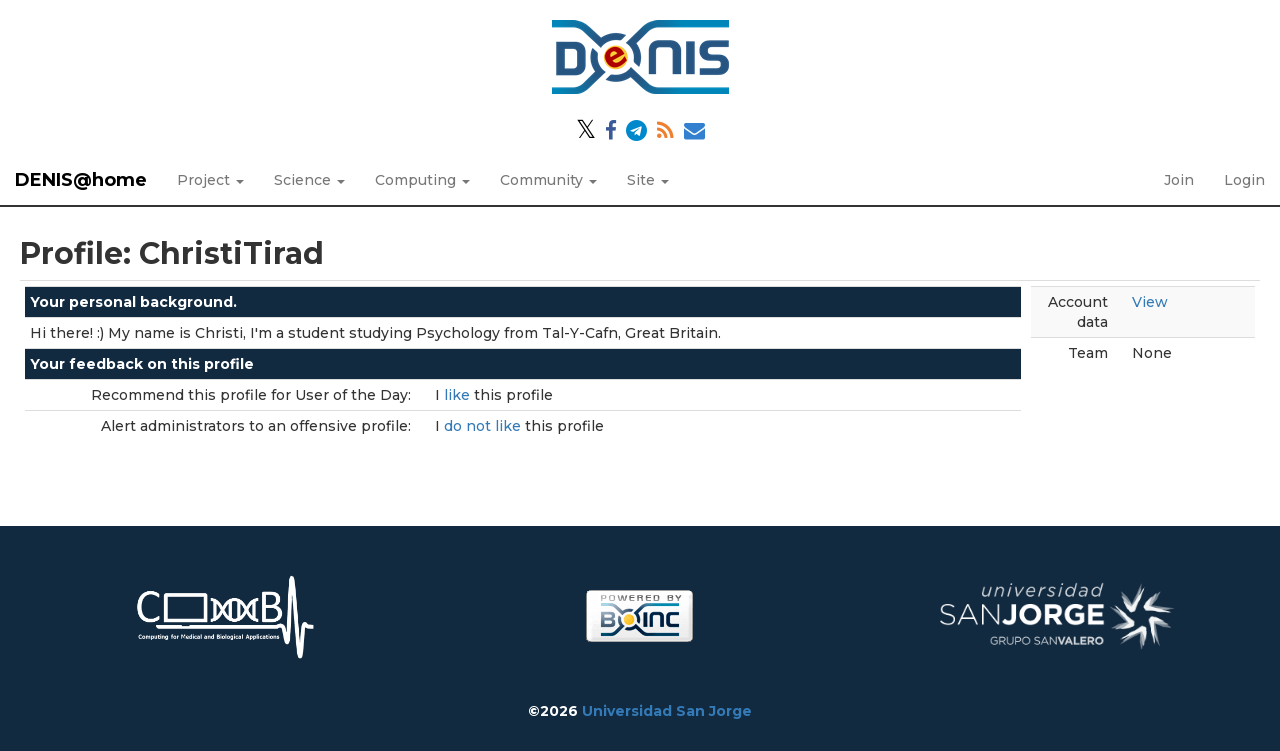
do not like (484, 426)
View (1150, 302)
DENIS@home (81, 180)
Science (309, 180)
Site (648, 180)
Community (548, 180)
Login (1244, 180)
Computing (422, 180)
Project (210, 180)
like (459, 395)
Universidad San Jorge (667, 711)
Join (1179, 180)
